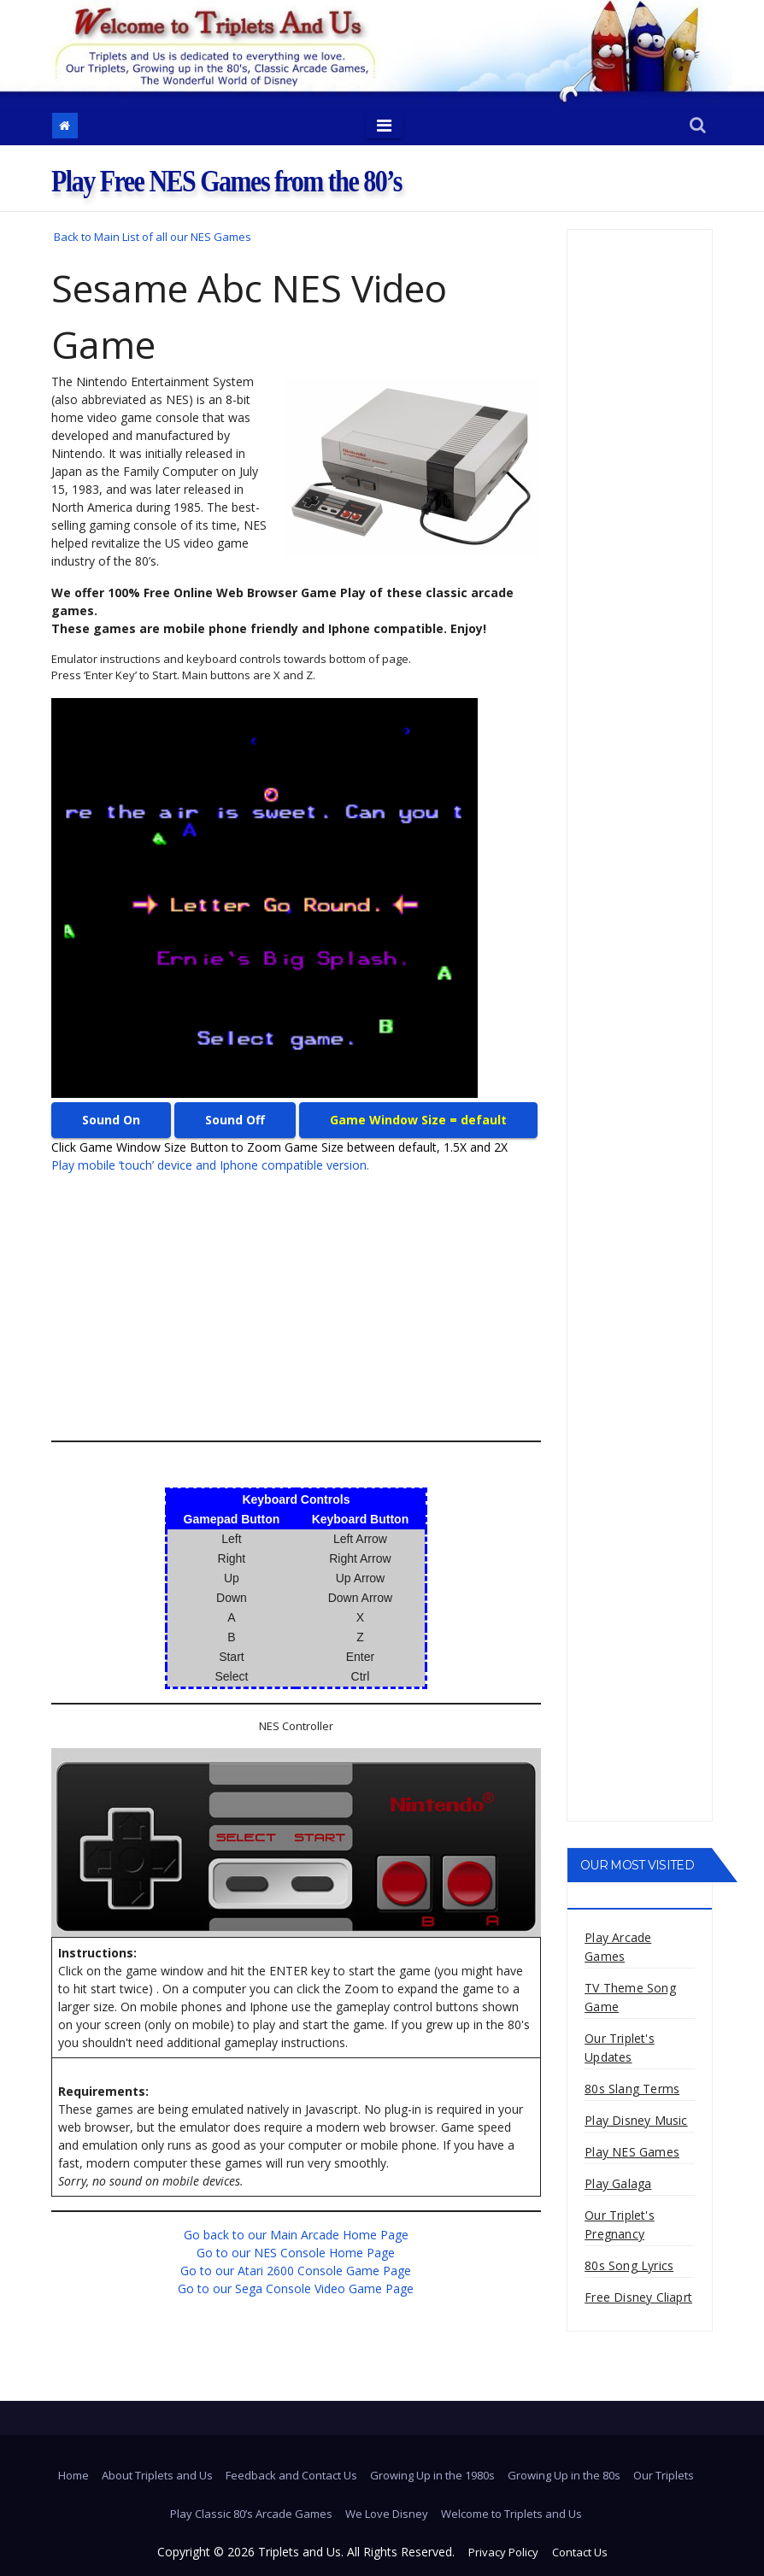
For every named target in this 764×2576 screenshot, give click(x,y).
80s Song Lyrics (629, 2265)
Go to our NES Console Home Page (296, 2252)
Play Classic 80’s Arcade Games (251, 2513)
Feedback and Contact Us (291, 2475)
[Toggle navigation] (384, 125)
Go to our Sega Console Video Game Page (296, 2288)
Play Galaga (618, 2183)
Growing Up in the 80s (564, 2475)
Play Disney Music (636, 2120)
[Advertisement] (296, 1307)
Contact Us (580, 2552)
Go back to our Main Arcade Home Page (296, 2235)
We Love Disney (386, 2513)
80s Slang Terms (632, 2088)
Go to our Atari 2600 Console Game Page (295, 2270)
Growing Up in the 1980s (432, 2475)
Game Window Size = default (418, 1120)
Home (73, 2475)
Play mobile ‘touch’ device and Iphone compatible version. (210, 1165)
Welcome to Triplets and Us (511, 2513)
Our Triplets (663, 2475)
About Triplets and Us (157, 2475)
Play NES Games (632, 2152)
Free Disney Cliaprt (638, 2297)
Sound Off (235, 1120)
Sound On (111, 1120)
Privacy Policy (503, 2552)
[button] (698, 126)
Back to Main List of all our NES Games (152, 236)
